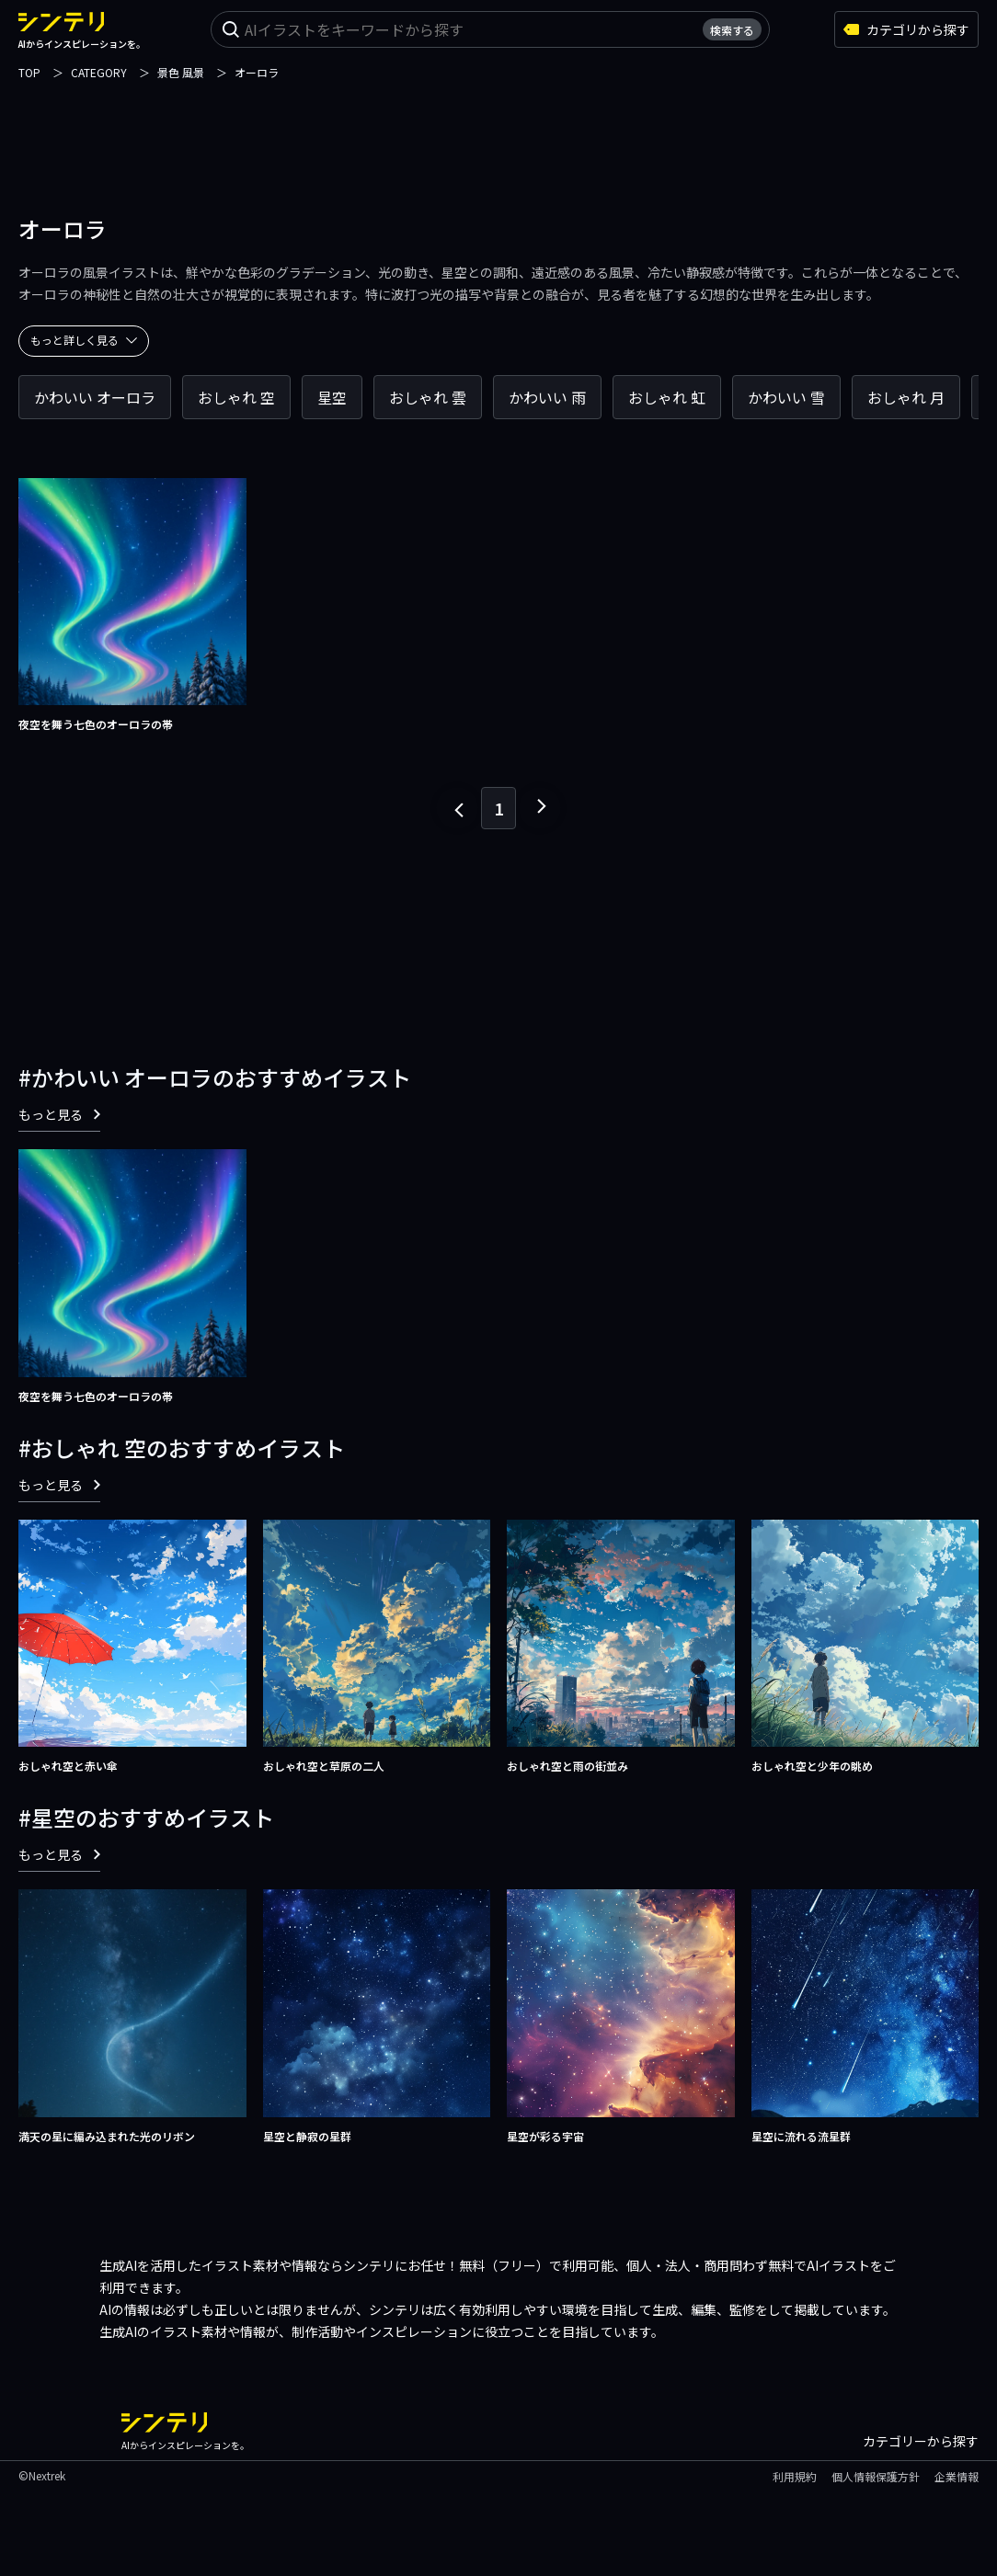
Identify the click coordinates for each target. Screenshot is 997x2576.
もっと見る (59, 1114)
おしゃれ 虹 (666, 397)
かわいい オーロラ (94, 397)
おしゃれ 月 (906, 397)
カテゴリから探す (906, 29)
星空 (332, 397)
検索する (732, 30)
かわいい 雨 (547, 397)
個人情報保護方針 (875, 2476)
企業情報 (956, 2476)
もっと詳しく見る (83, 340)
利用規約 (795, 2476)
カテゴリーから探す (921, 2441)
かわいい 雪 (786, 397)
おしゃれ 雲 (427, 397)
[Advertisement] (498, 124)
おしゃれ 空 (236, 397)
